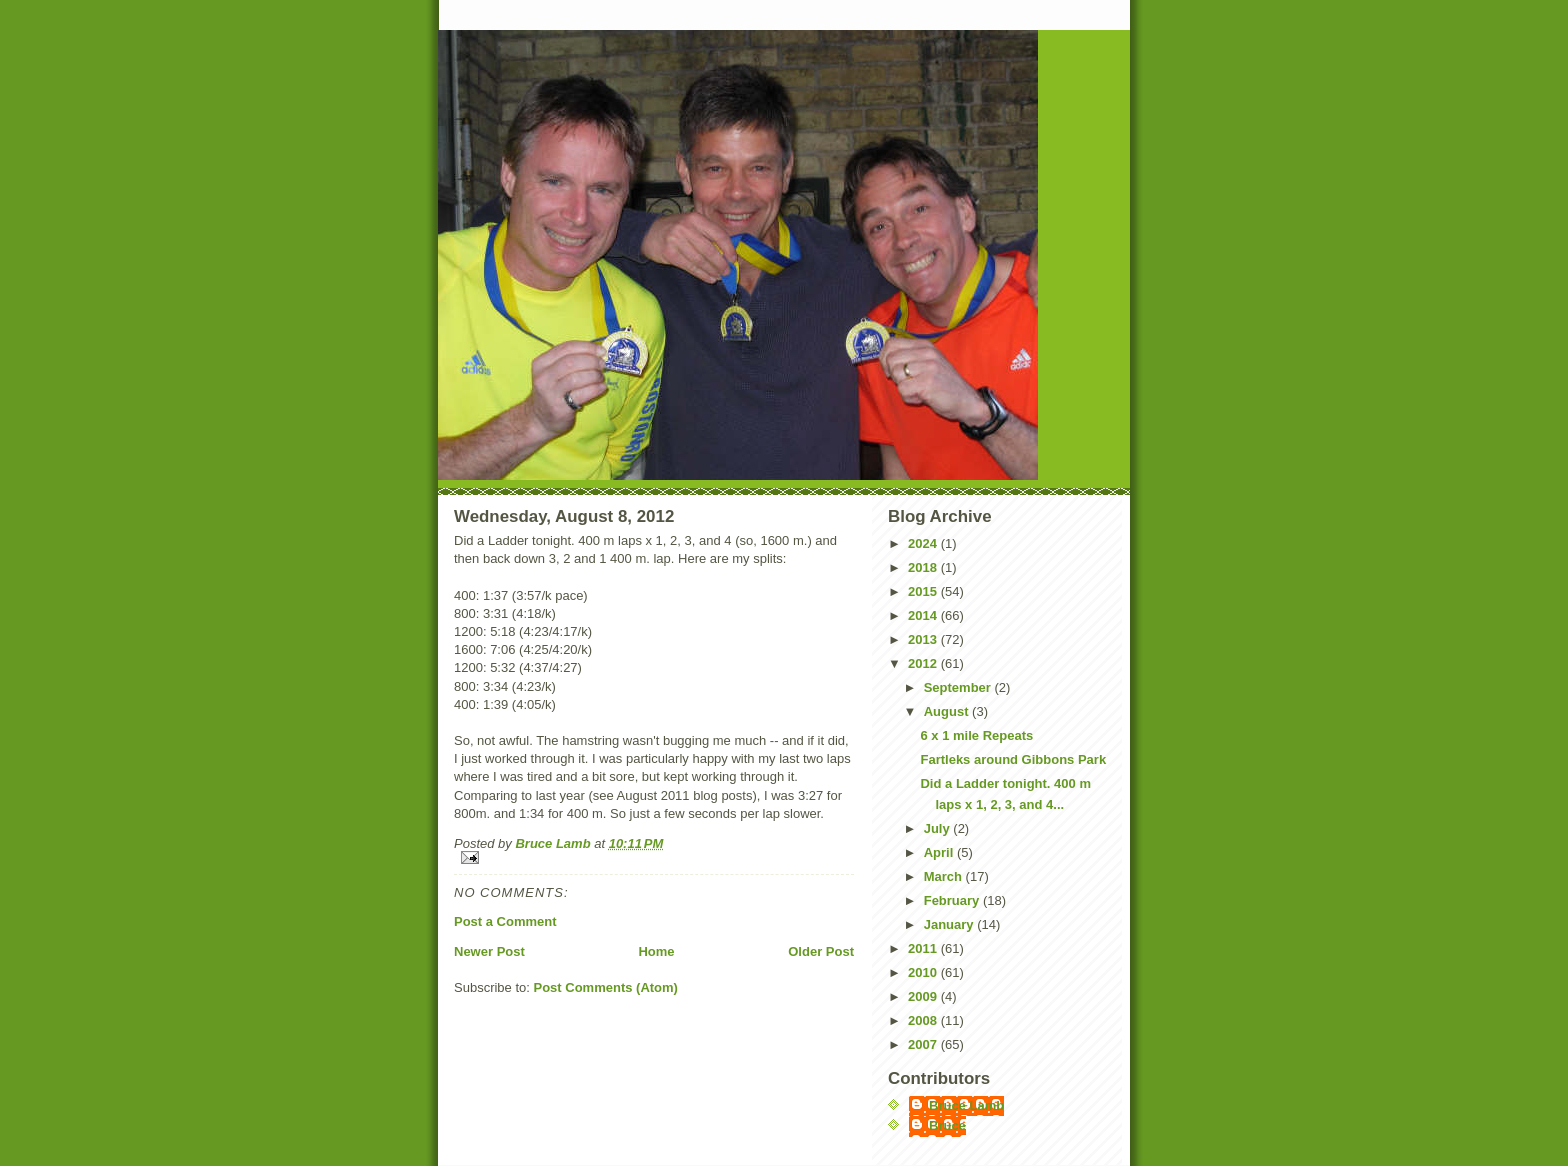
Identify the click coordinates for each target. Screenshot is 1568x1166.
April (940, 852)
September (959, 687)
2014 (924, 615)
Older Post (821, 951)
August (948, 711)
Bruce (947, 1125)
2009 (924, 996)
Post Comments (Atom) (606, 987)
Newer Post (489, 951)
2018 (924, 567)
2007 (924, 1044)
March (945, 876)
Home (656, 951)
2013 (924, 639)
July (939, 828)
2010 (924, 972)
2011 (924, 948)
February (953, 900)
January (950, 924)
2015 (924, 591)
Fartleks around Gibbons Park (1013, 759)
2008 (924, 1020)
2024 (924, 543)
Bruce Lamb (554, 843)
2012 (924, 663)
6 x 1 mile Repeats (976, 735)
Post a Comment (505, 921)
